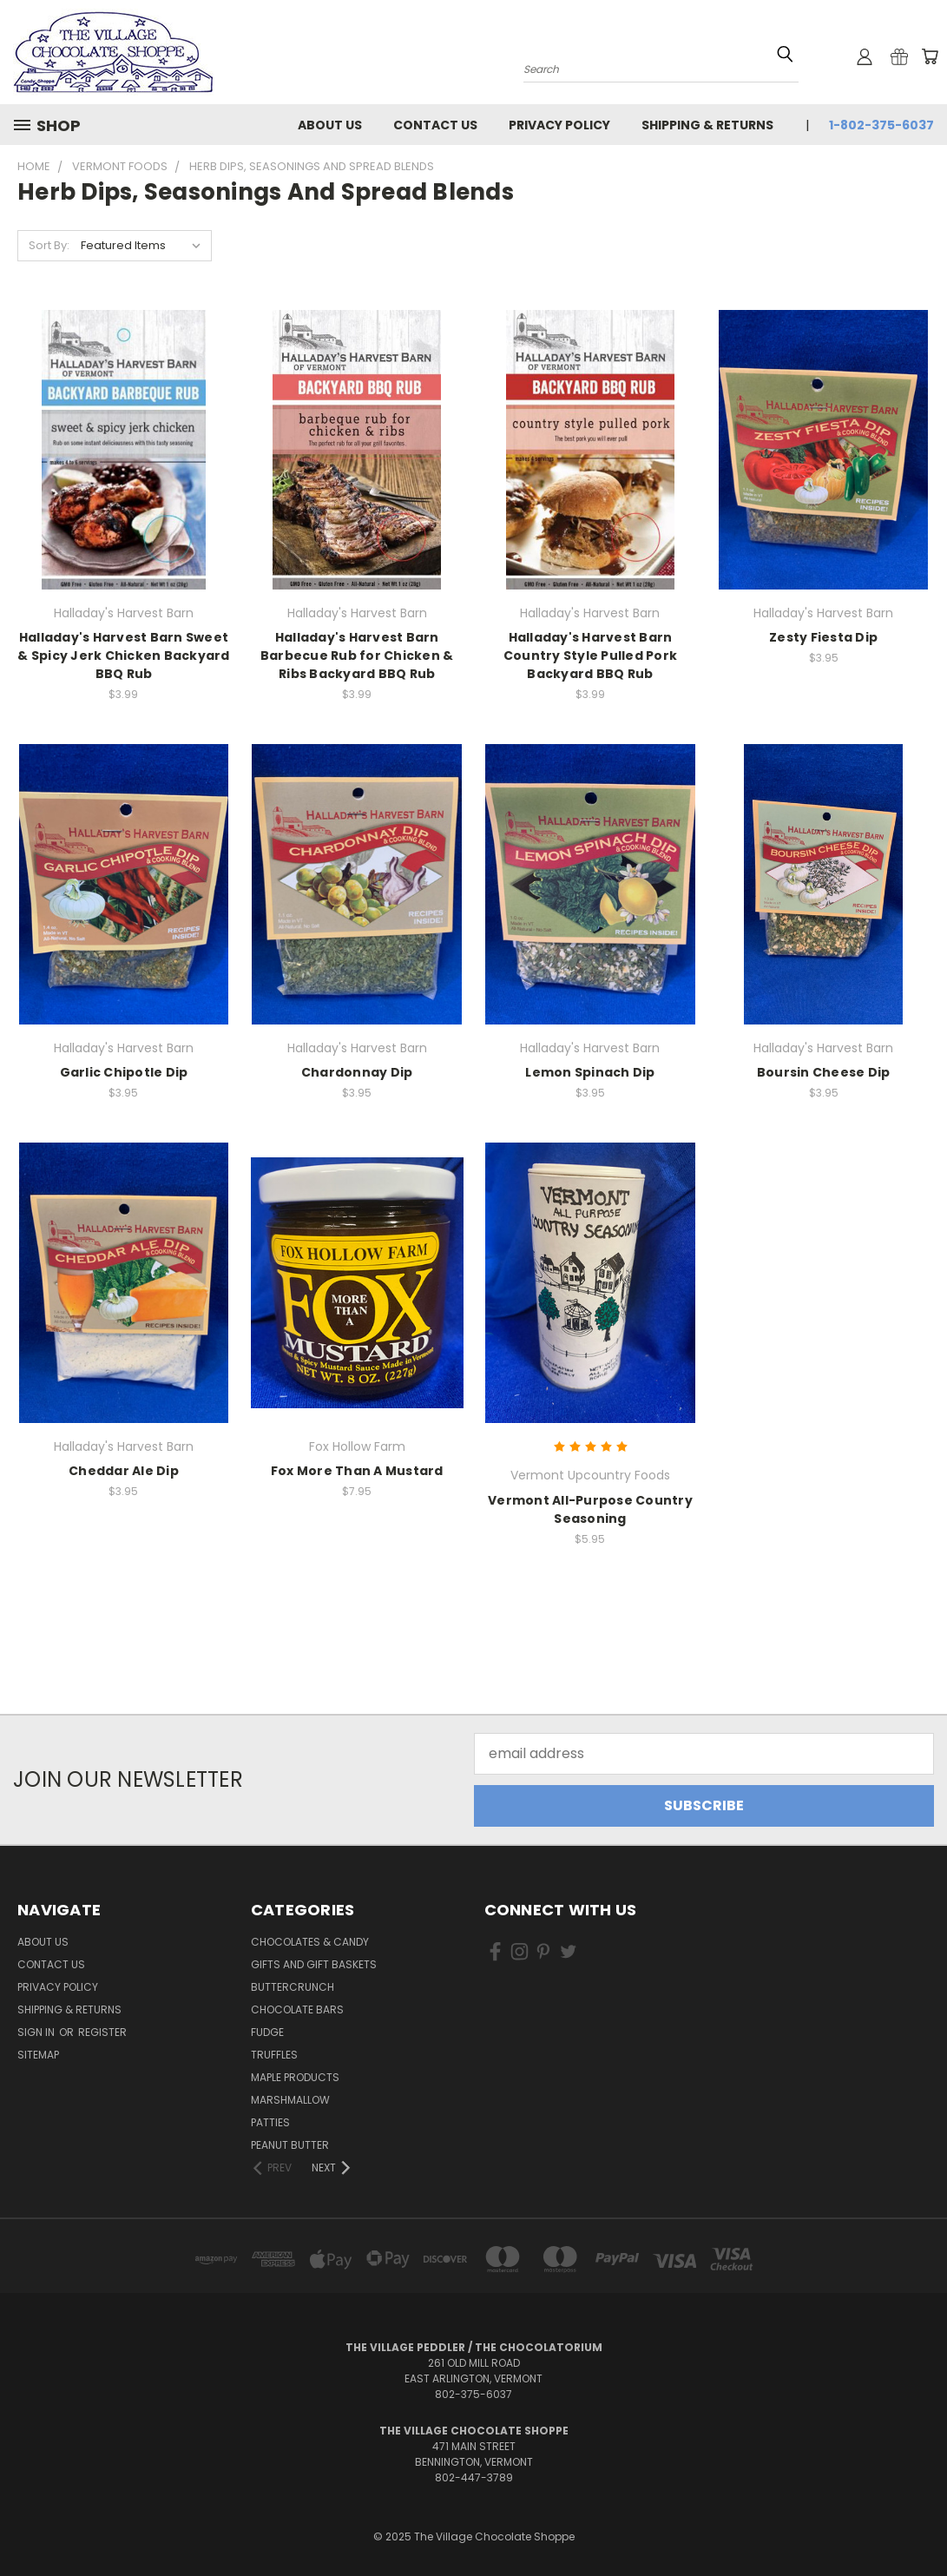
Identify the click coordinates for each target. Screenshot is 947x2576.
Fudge (267, 2032)
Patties (270, 2122)
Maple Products (295, 2077)
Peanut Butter (290, 2145)
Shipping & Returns (707, 125)
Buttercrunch (292, 1987)
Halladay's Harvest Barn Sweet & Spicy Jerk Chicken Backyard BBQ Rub (123, 655)
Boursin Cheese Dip (824, 1072)
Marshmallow (290, 2099)
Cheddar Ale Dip (124, 1470)
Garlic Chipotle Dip (124, 1072)
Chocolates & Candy (310, 1941)
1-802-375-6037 (881, 125)
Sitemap (38, 2054)
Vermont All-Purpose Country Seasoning (590, 1509)
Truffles (274, 2054)
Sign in (37, 2032)
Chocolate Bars (297, 2009)
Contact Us (435, 125)
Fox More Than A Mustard (357, 1470)
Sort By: (49, 245)
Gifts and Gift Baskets (314, 1964)
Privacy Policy (559, 125)
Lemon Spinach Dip (589, 1072)
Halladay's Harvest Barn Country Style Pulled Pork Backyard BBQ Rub (590, 655)
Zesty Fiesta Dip (823, 637)
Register (102, 2032)
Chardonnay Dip (357, 1072)
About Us (330, 125)
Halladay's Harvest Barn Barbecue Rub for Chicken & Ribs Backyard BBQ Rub (357, 655)
